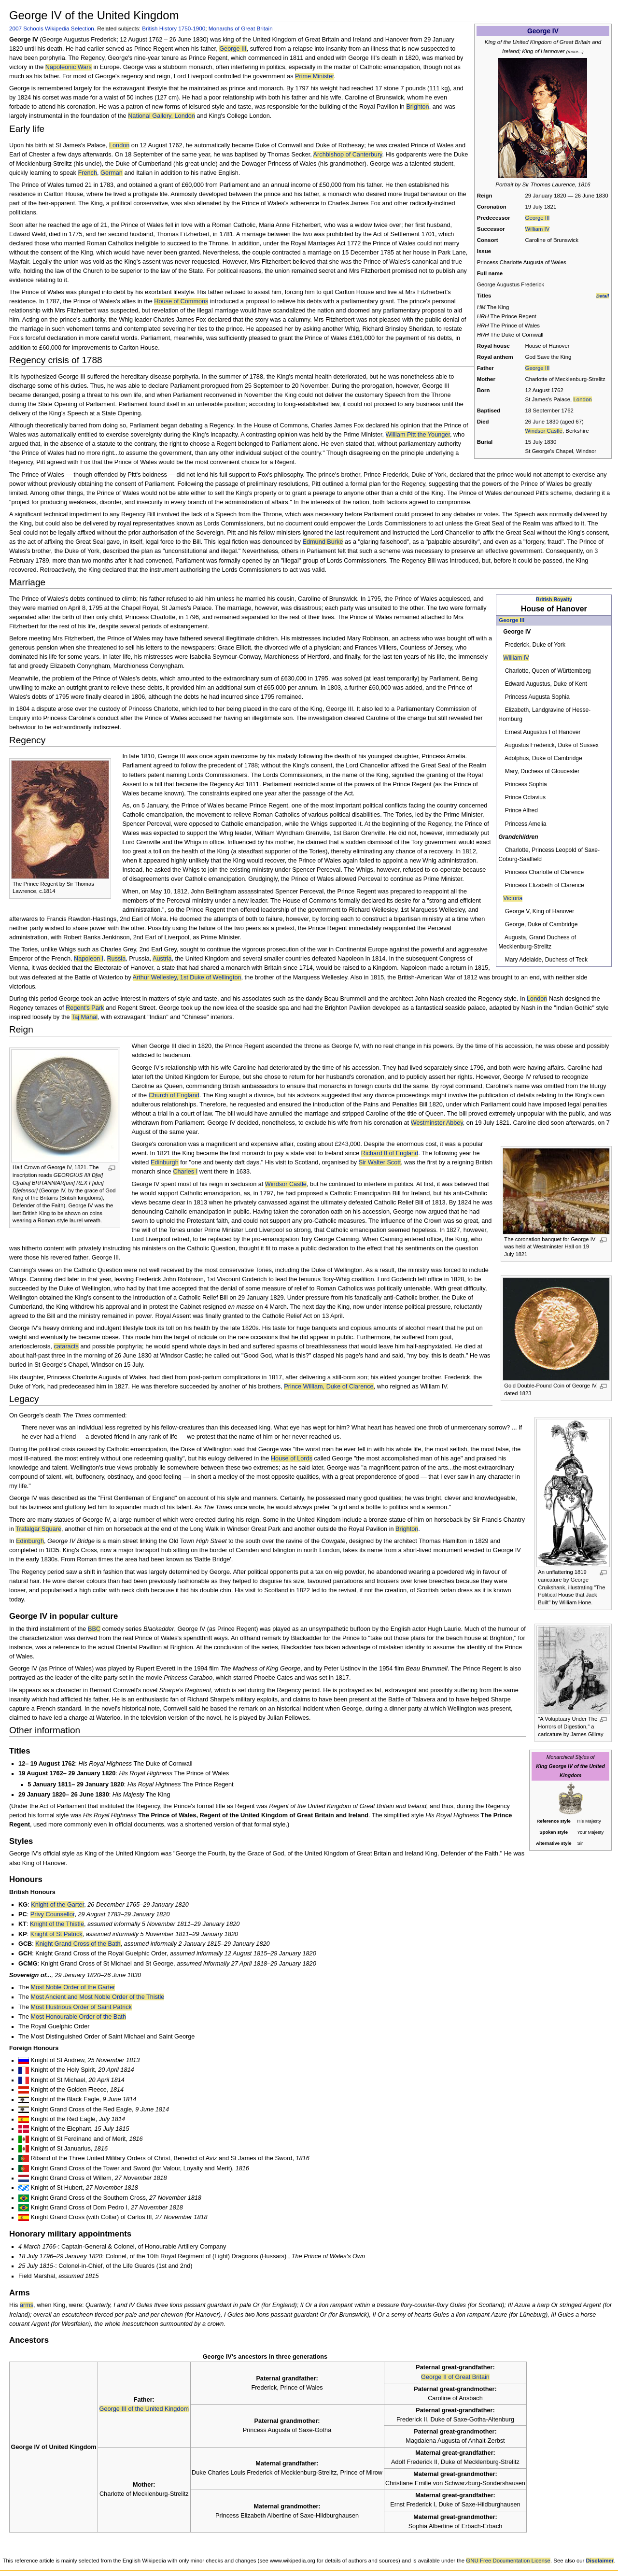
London (582, 399)
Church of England (174, 1095)
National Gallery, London (161, 116)
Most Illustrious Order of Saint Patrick (80, 2007)
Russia (116, 958)
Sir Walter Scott (380, 1162)
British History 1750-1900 (173, 28)
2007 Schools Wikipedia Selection (51, 28)
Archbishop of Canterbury (347, 154)
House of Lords (291, 1458)
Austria (162, 958)
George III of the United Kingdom (144, 2409)
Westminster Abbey (437, 1122)
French (88, 173)
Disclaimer (600, 2560)
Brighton (417, 106)
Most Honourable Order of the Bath (78, 2016)
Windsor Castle (543, 431)
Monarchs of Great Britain (241, 28)
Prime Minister (314, 76)
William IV (537, 229)
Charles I (185, 1171)
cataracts (66, 1346)
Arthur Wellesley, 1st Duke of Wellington (187, 977)
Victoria (512, 898)
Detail (602, 295)
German (111, 173)
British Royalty (554, 599)
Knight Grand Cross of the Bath (77, 1943)
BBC (94, 1629)
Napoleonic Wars (68, 67)
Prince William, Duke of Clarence (328, 1386)
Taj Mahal (84, 1017)
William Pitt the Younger (418, 434)
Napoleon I (88, 958)
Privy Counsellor (52, 1914)
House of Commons (181, 301)
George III (537, 218)
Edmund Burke (323, 541)
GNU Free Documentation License (508, 2560)
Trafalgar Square (38, 1529)
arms (26, 2305)
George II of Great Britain (455, 2377)
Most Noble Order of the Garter (72, 1987)
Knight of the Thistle (57, 1924)
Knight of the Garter (57, 1904)
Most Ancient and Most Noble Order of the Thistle (97, 1997)
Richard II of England (390, 1153)
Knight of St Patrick (56, 1934)
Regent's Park (85, 1008)
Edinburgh (165, 1162)
